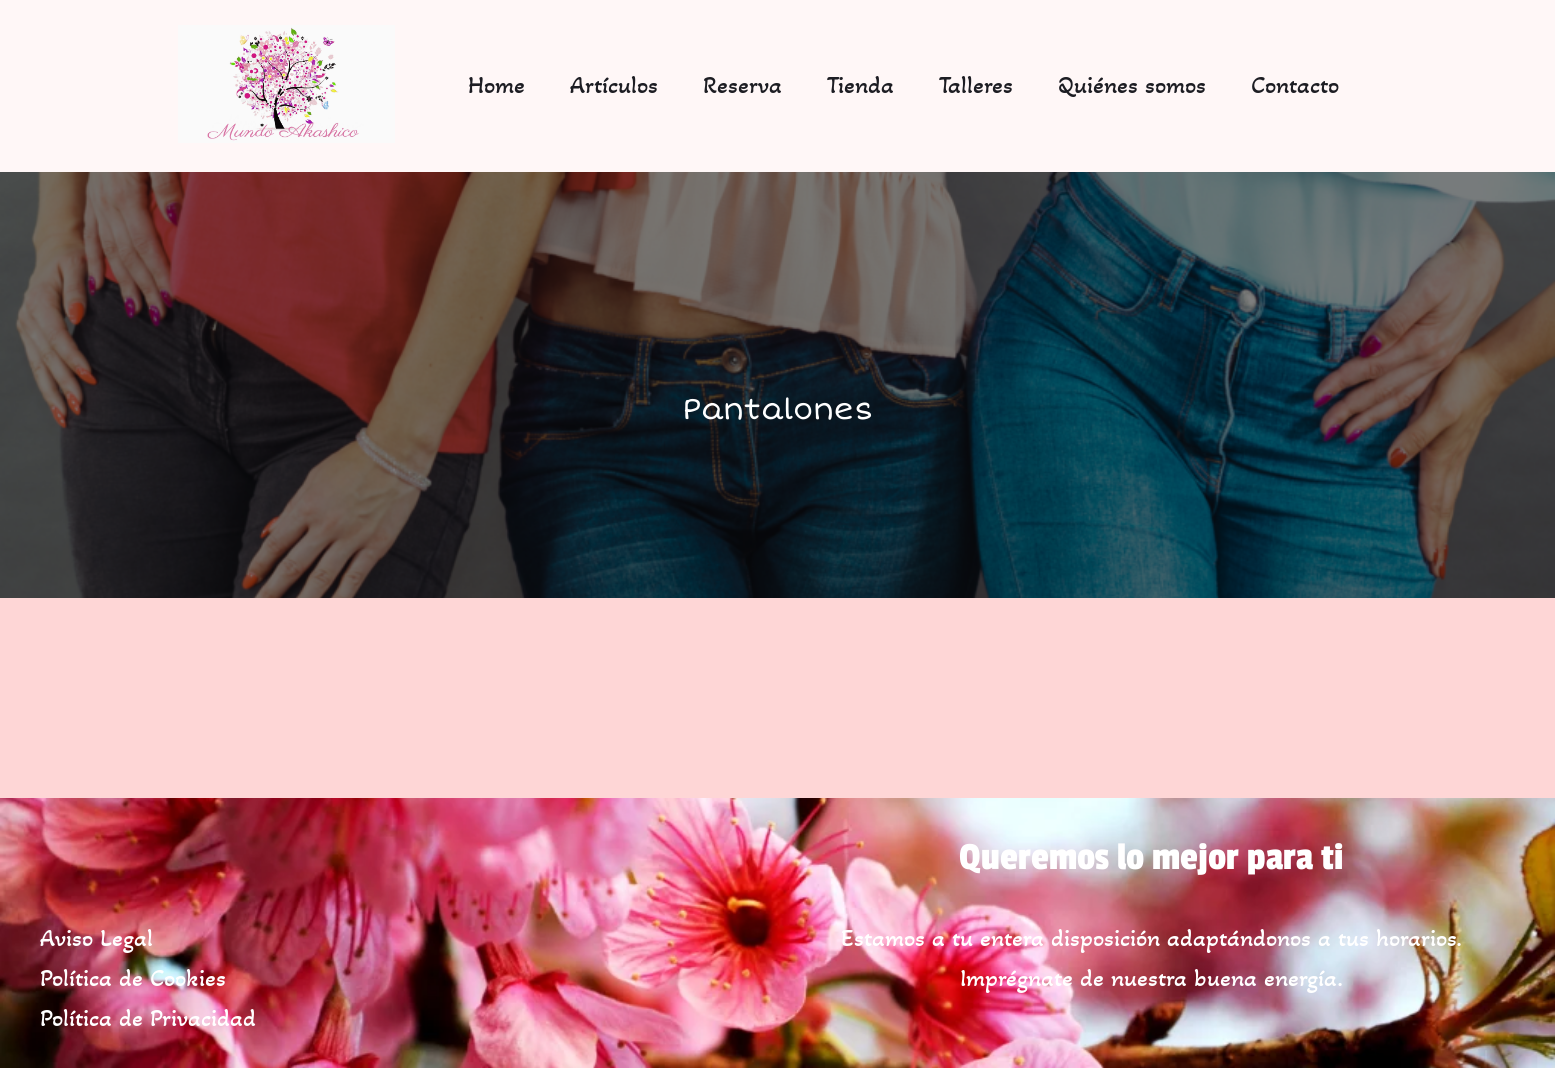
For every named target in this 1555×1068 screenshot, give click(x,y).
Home (496, 85)
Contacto (1295, 85)
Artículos (614, 85)
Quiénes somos (1132, 85)
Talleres (976, 85)
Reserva (742, 85)
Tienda (860, 85)
